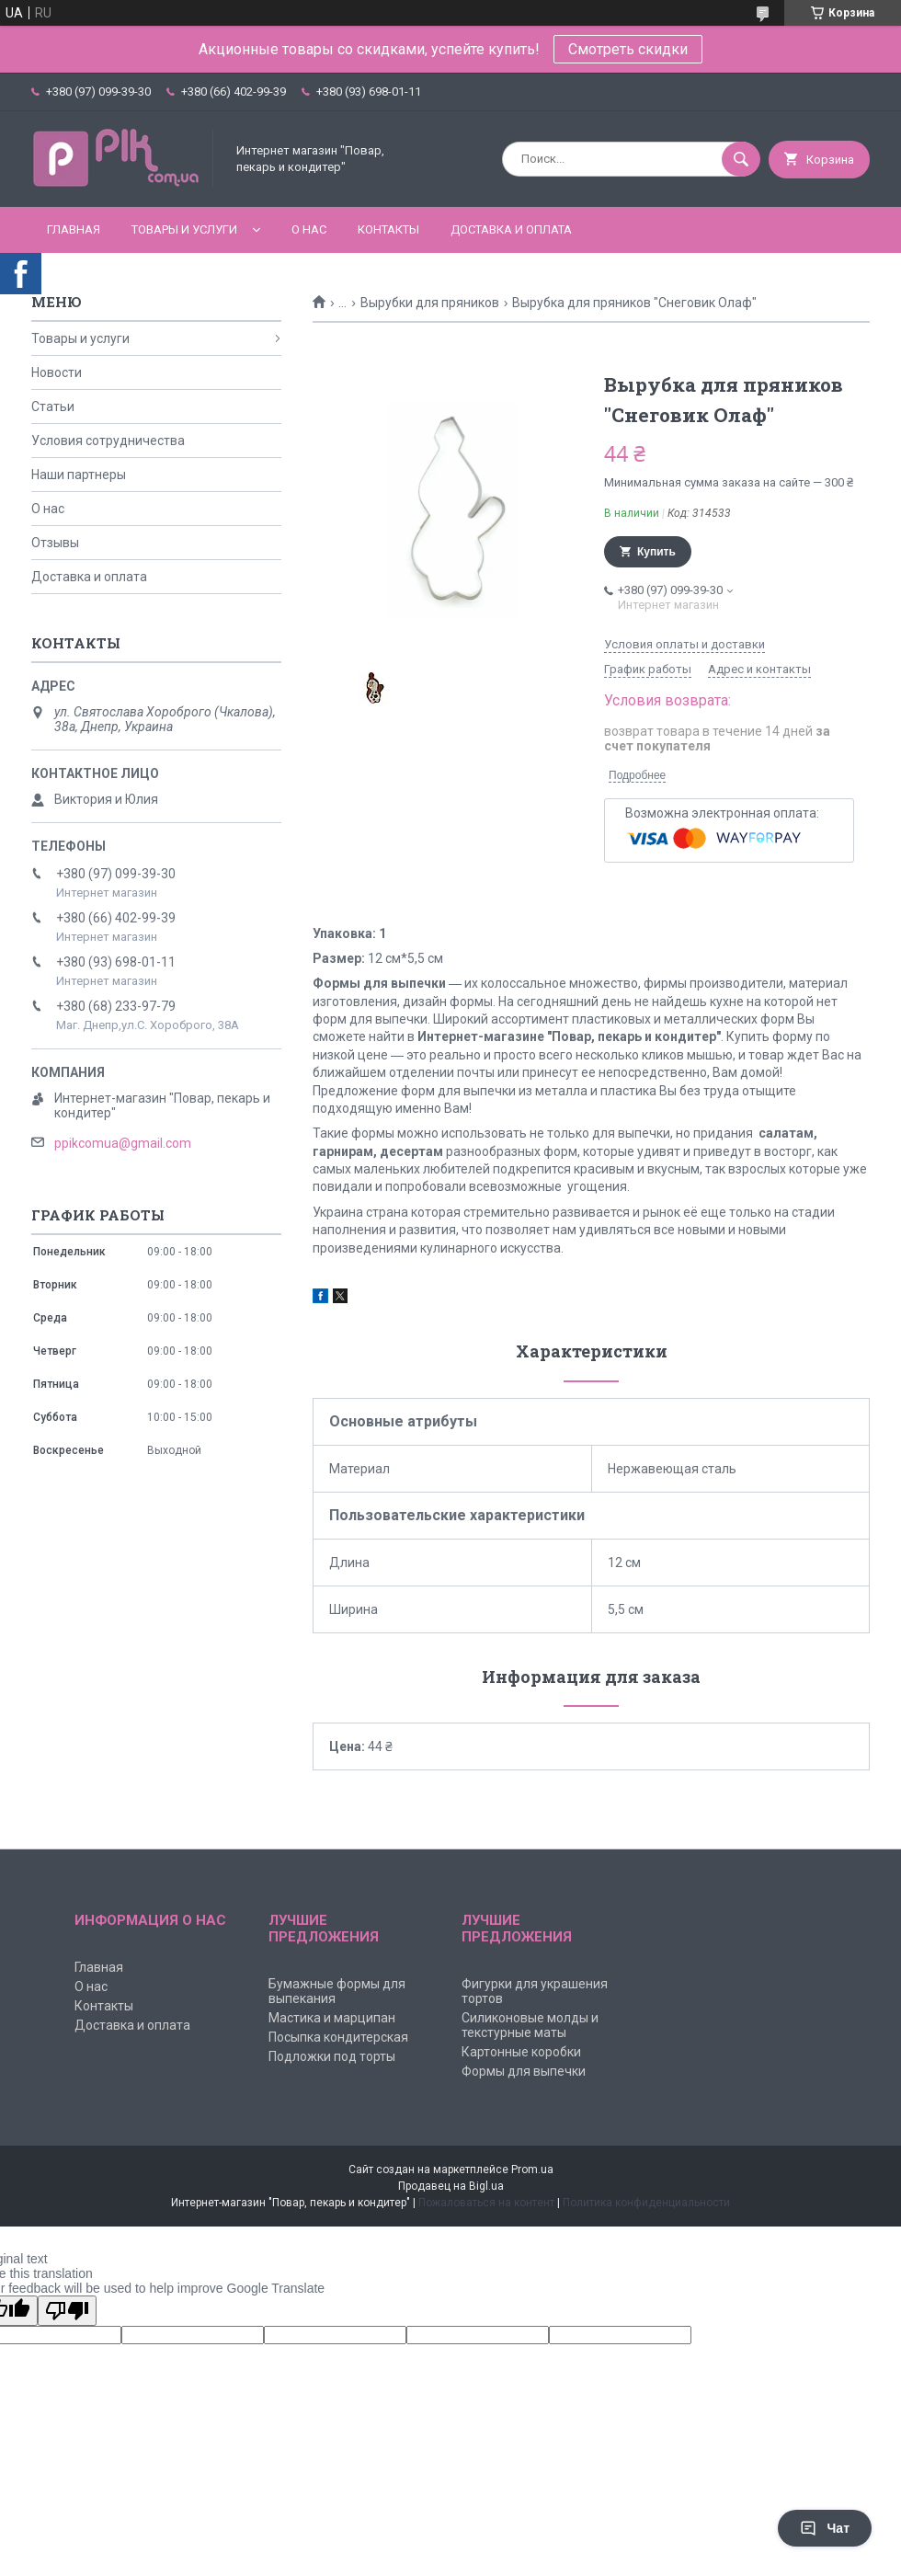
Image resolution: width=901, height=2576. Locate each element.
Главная (73, 229)
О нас (308, 229)
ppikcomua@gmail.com (122, 1143)
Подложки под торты (331, 2056)
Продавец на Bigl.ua (451, 2186)
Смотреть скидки (628, 49)
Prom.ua (532, 2169)
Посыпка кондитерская (338, 2037)
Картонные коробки (521, 2051)
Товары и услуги (184, 229)
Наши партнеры (78, 474)
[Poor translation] (67, 2311)
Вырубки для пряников (429, 302)
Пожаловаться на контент (486, 2202)
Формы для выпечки (524, 2071)
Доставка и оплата (511, 229)
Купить (656, 551)
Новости (56, 372)
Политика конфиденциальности (646, 2202)
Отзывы (55, 542)
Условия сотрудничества (108, 440)
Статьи (52, 406)
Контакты (388, 229)
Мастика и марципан (331, 2017)
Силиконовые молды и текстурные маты (530, 2025)
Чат (825, 2528)
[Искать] (741, 159)
